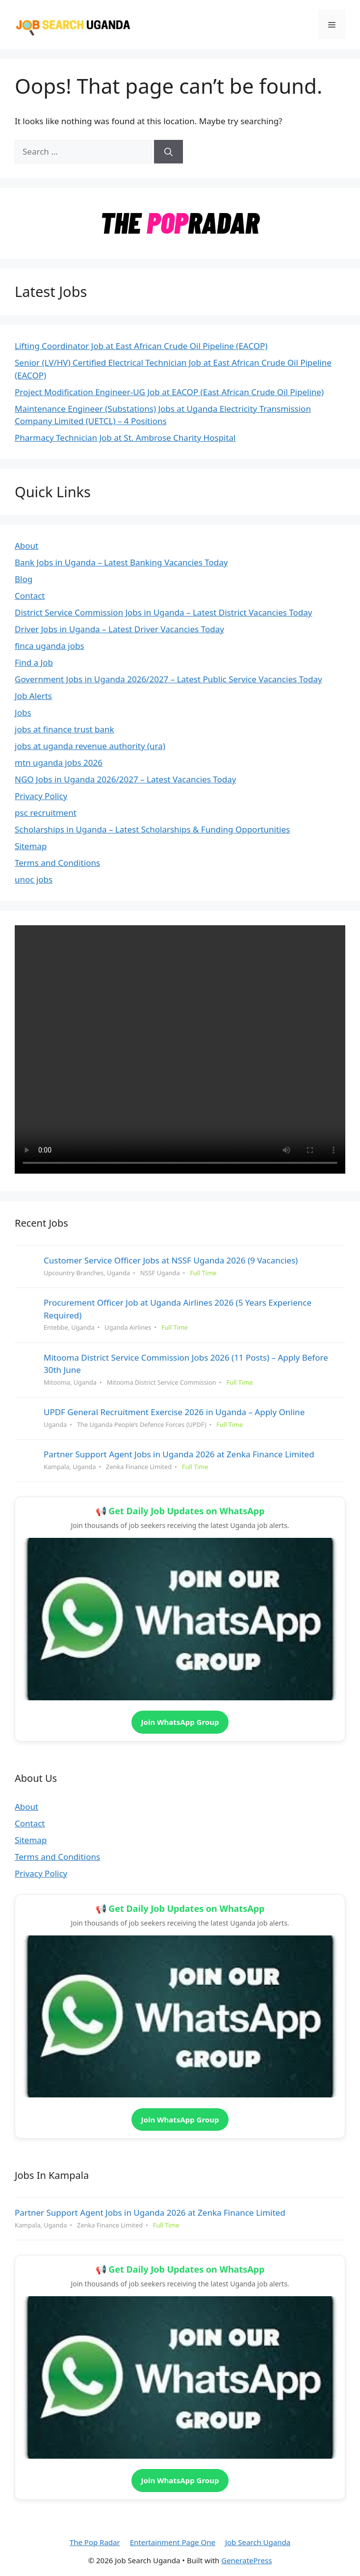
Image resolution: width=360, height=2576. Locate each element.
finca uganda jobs (49, 645)
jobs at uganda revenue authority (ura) (90, 745)
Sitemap (31, 846)
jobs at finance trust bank (64, 729)
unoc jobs (33, 879)
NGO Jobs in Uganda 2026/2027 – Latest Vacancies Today (125, 779)
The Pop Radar (95, 2542)
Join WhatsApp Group (180, 1722)
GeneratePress (246, 2560)
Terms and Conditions (57, 862)
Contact (30, 595)
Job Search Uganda (257, 2542)
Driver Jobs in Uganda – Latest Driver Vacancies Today (119, 629)
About (26, 545)
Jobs (23, 712)
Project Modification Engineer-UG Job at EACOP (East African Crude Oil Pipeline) (169, 392)
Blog (23, 579)
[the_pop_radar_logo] (180, 237)
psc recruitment (46, 812)
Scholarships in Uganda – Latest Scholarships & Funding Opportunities (152, 829)
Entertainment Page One (172, 2542)
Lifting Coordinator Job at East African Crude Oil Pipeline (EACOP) (141, 345)
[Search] (168, 151)
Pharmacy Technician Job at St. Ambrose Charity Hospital (125, 437)
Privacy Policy (41, 796)
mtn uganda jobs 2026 (59, 762)
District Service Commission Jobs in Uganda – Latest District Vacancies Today (163, 612)
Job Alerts (33, 695)
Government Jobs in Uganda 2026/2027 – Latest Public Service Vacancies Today (168, 679)
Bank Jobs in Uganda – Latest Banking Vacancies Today (121, 562)
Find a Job (34, 662)
